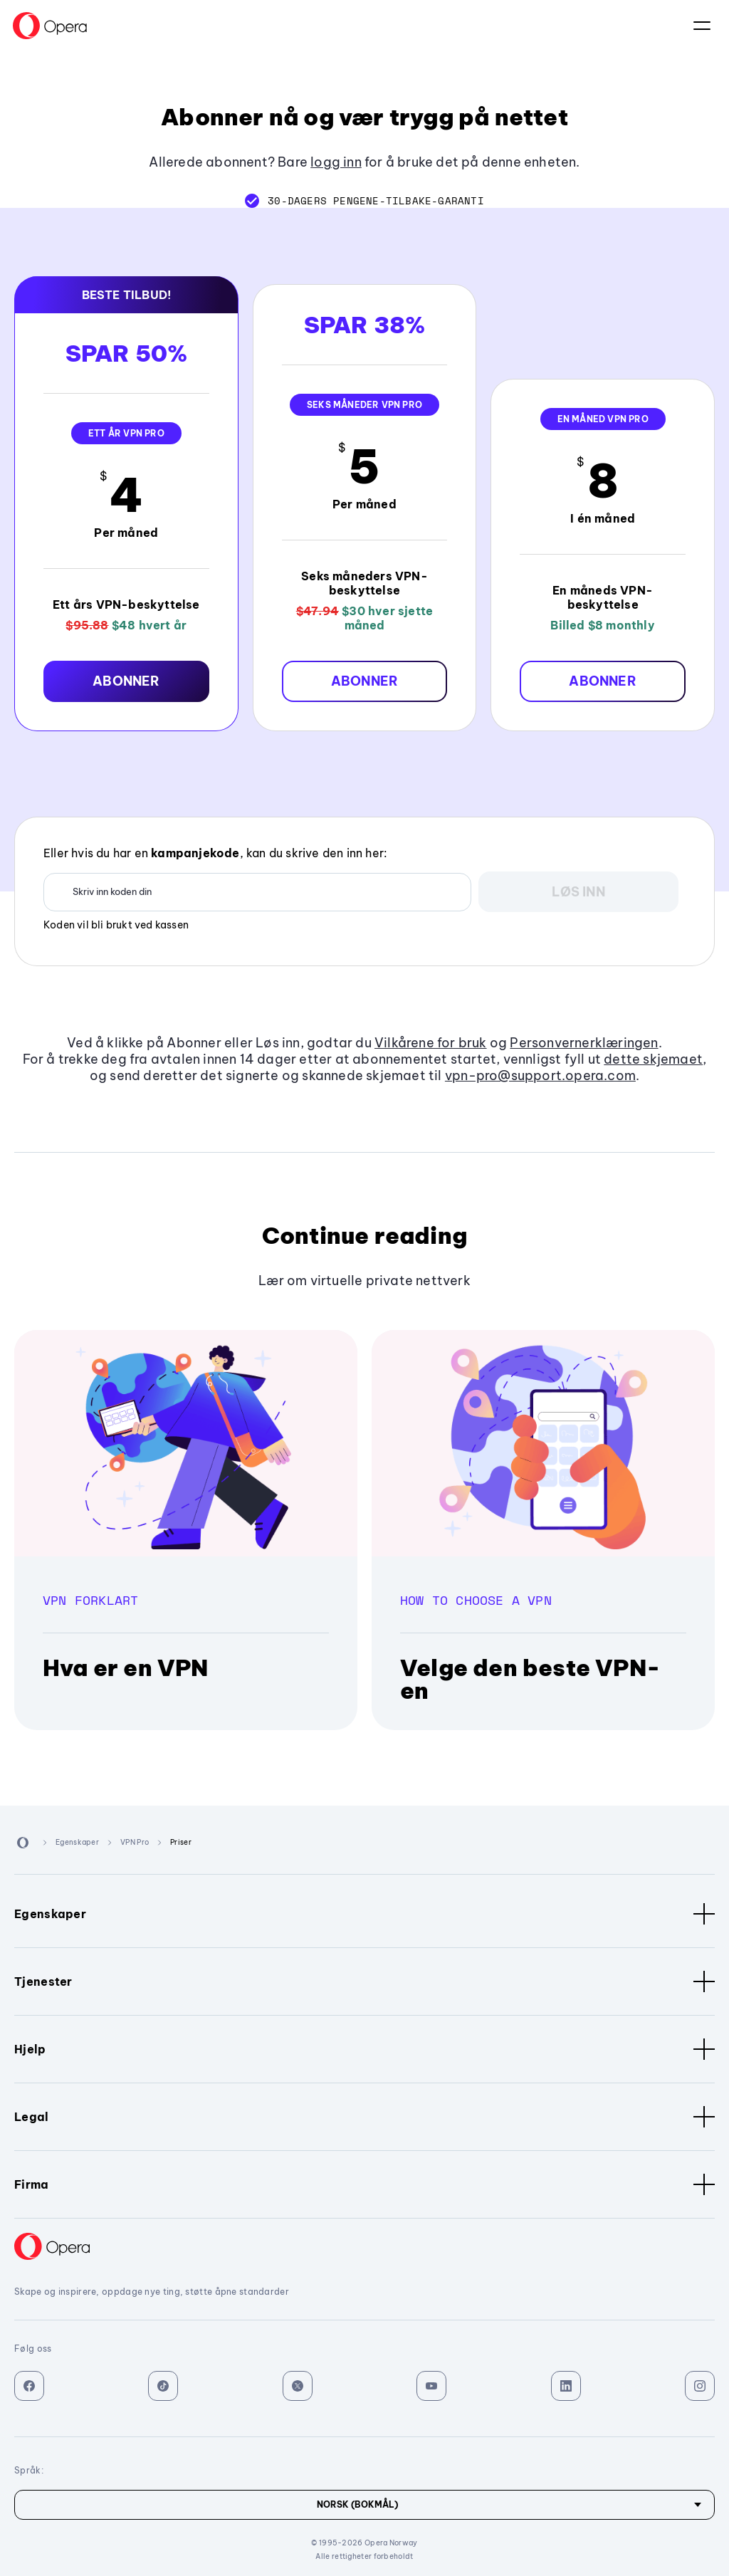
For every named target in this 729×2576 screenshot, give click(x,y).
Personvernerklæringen (584, 1043)
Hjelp (364, 2049)
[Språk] (364, 2505)
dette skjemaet (653, 1059)
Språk (702, 25)
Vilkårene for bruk (430, 1043)
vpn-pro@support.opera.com (540, 1075)
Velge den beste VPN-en (530, 1679)
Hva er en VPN (126, 1667)
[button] (126, 681)
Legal (364, 2116)
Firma (364, 2184)
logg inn (336, 162)
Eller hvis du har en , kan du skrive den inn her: (215, 853)
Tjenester (364, 1981)
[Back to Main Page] (50, 25)
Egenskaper (364, 1914)
